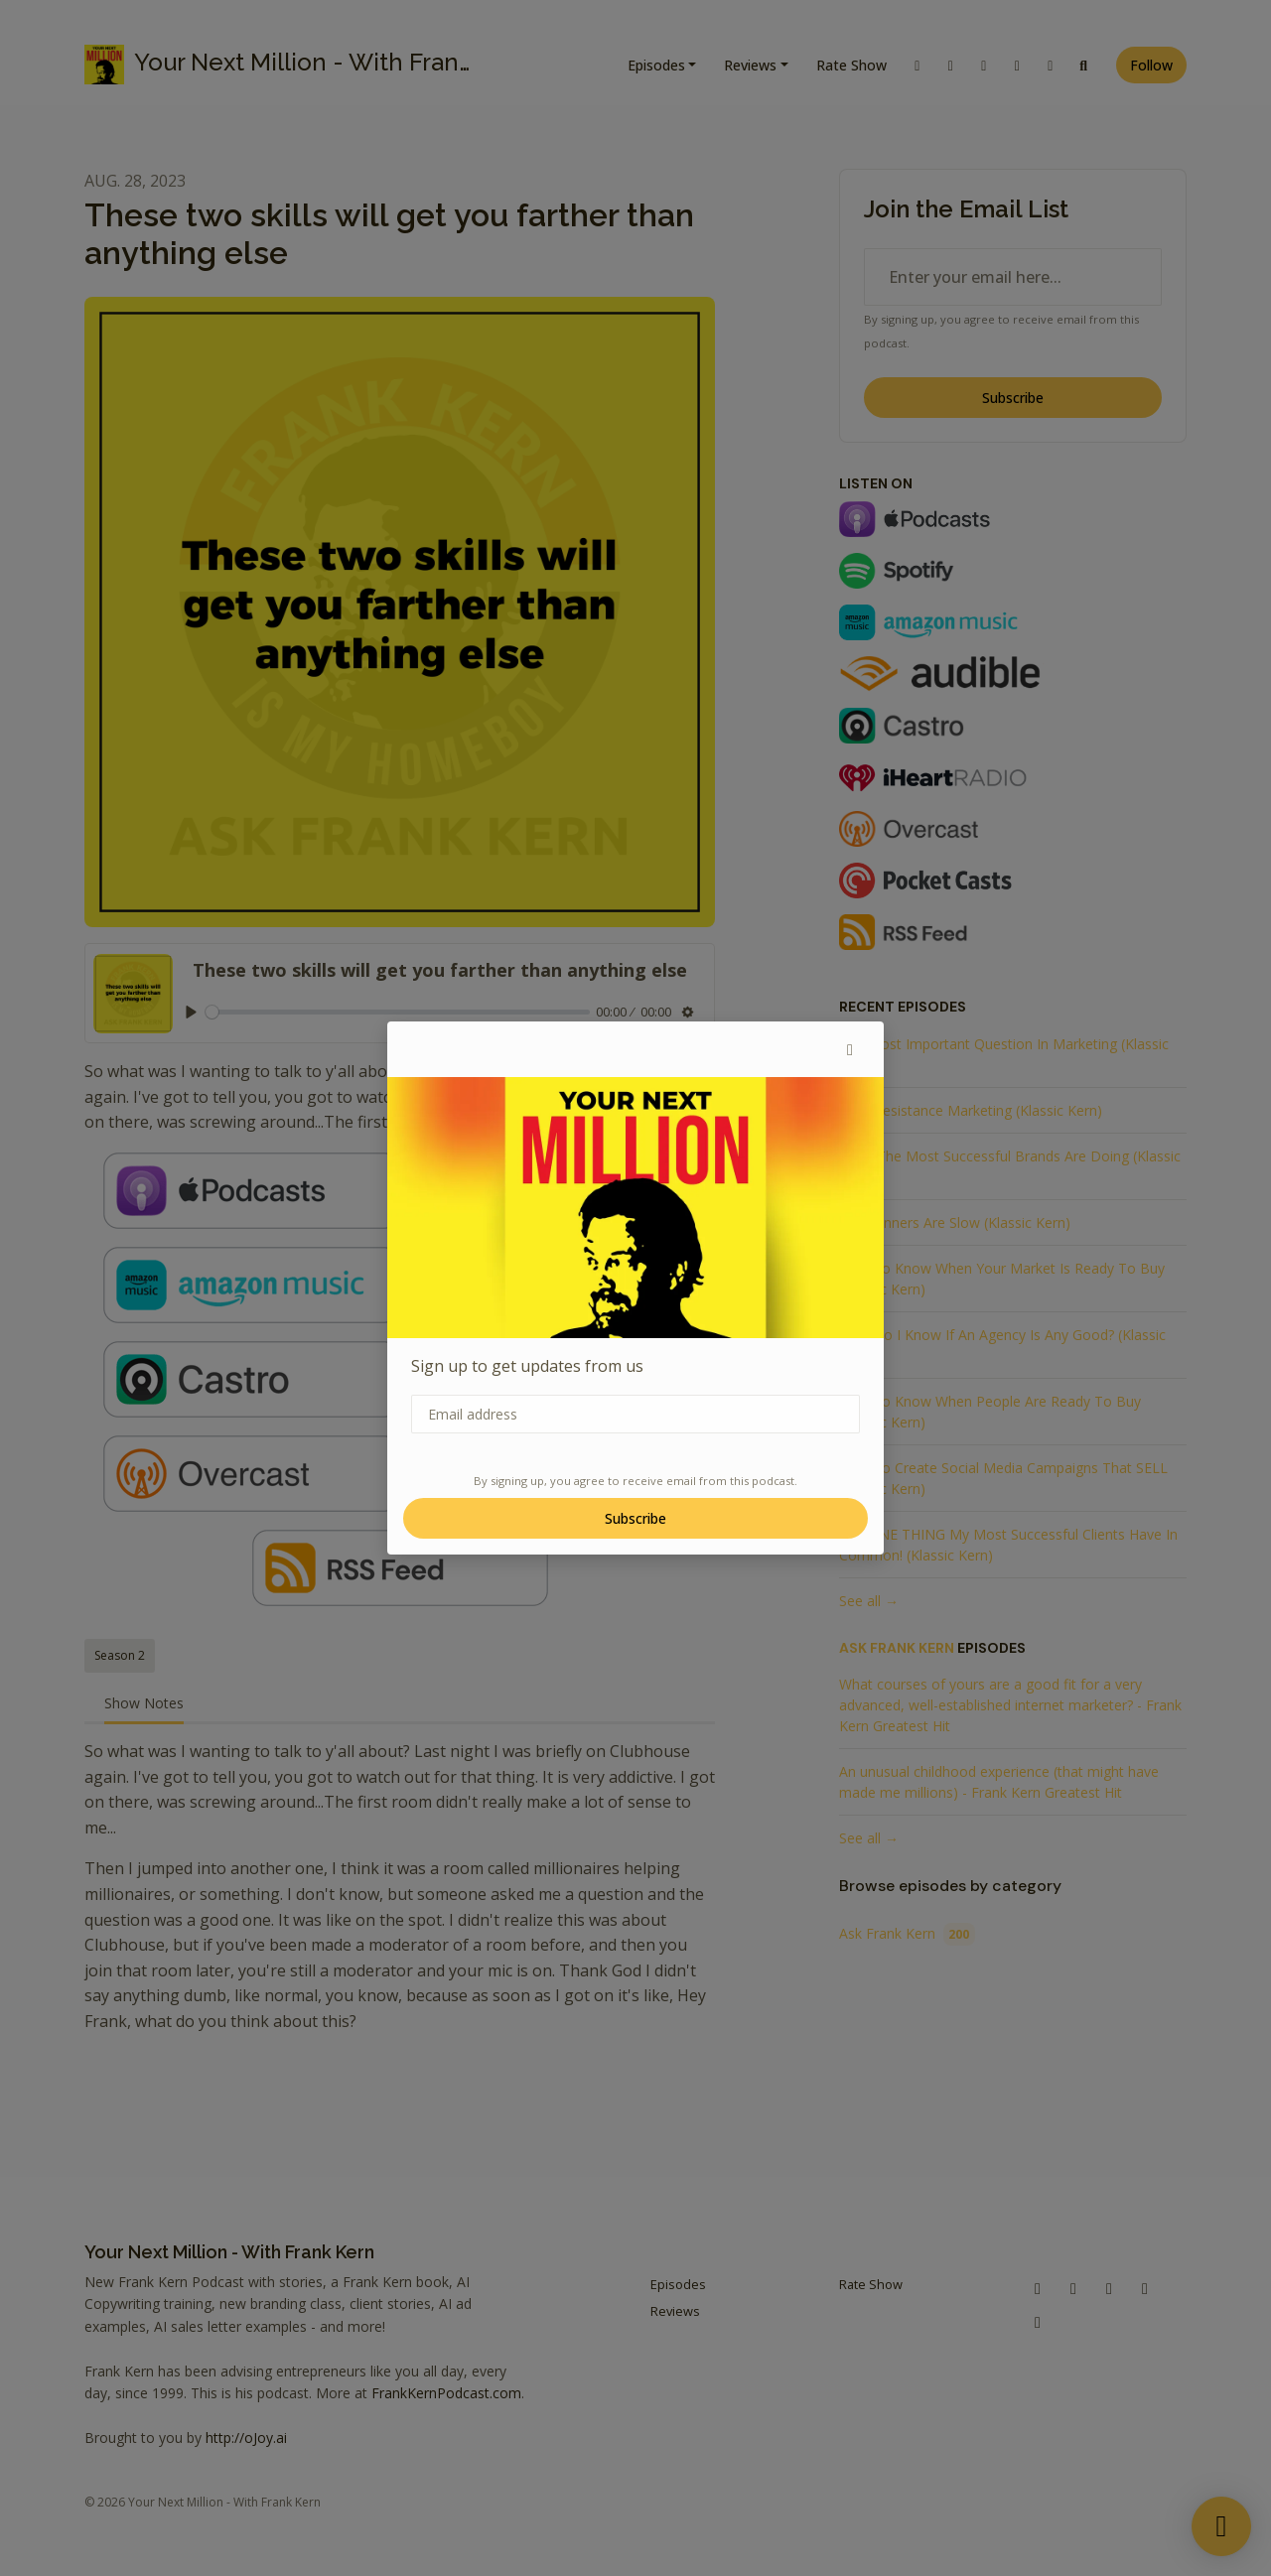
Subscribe (635, 1518)
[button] (850, 1049)
